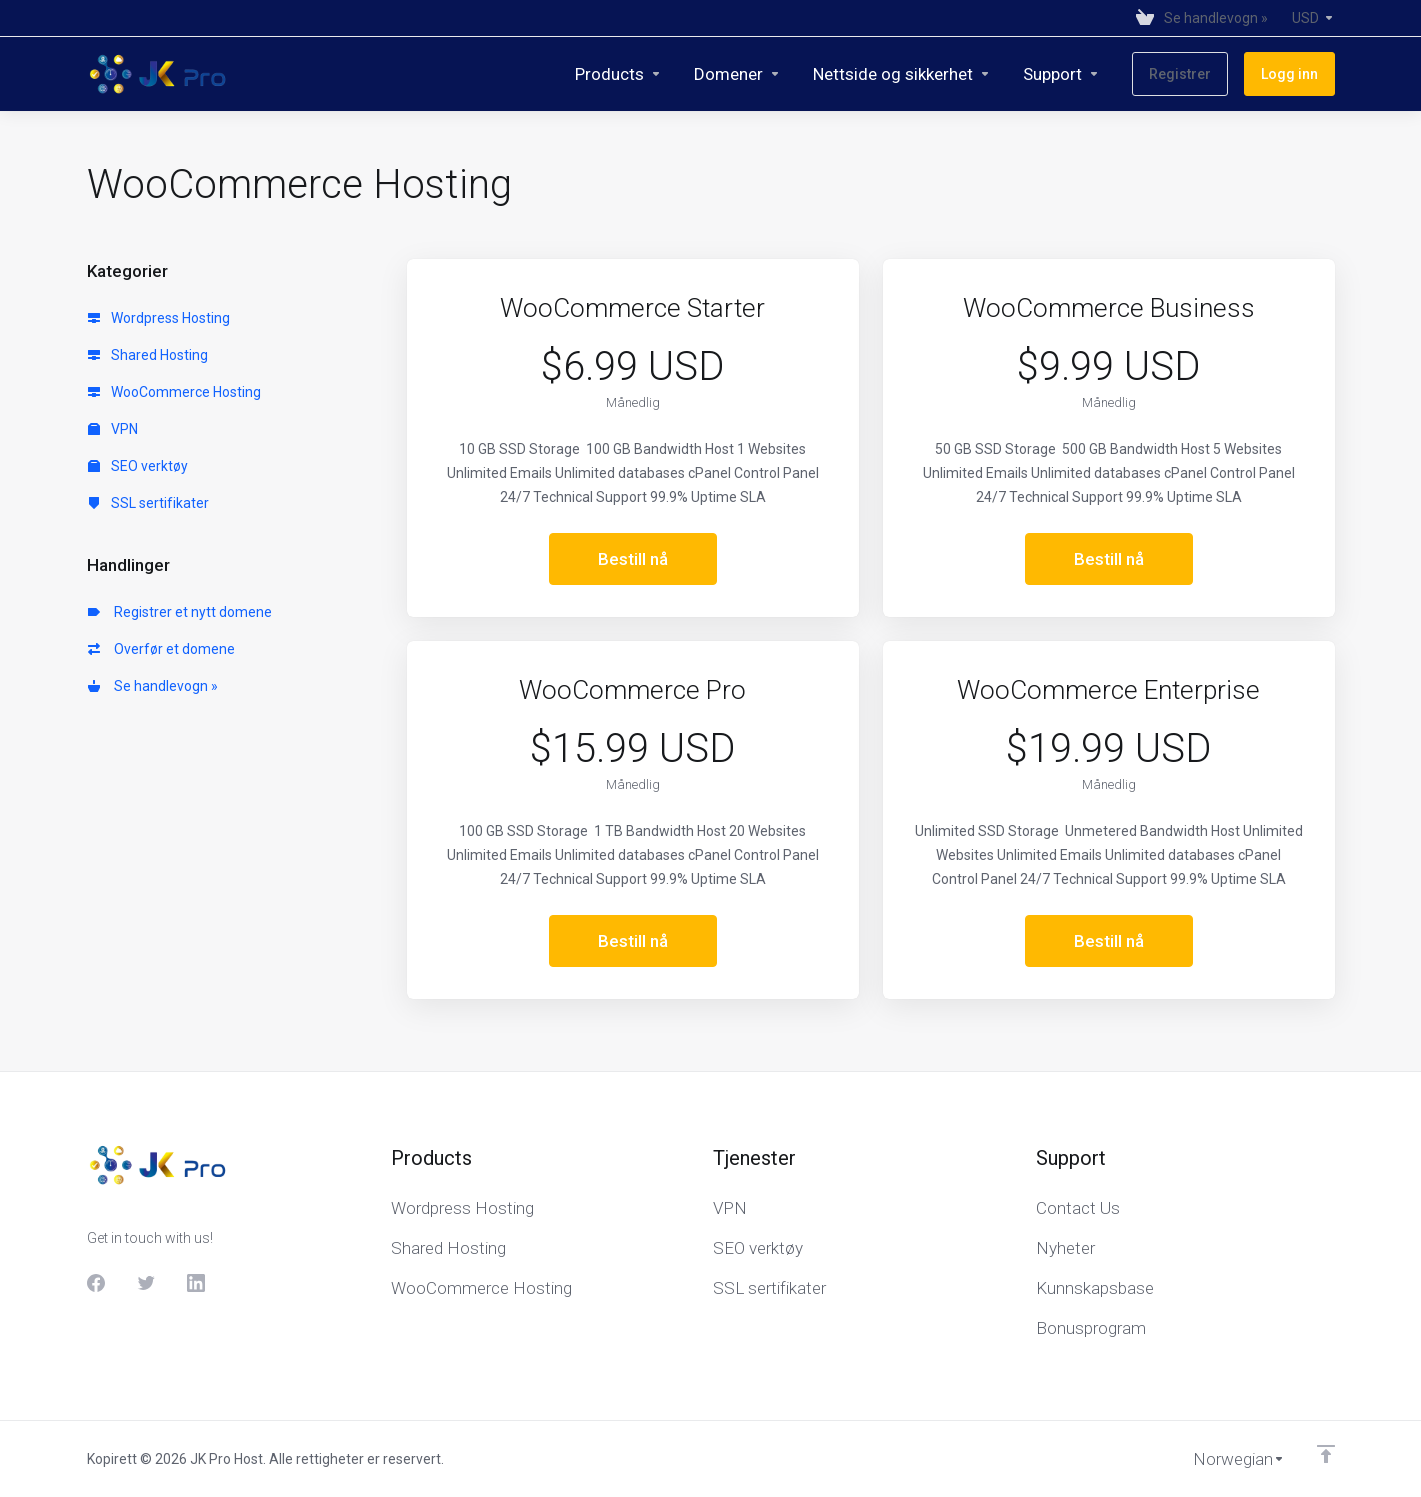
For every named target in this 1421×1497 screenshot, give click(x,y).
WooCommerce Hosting (174, 392)
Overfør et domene (161, 649)
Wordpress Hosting (159, 318)
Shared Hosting (148, 355)
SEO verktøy (138, 466)
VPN (113, 429)
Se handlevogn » (153, 686)
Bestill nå (633, 559)
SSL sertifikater (148, 503)
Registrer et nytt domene (180, 612)
